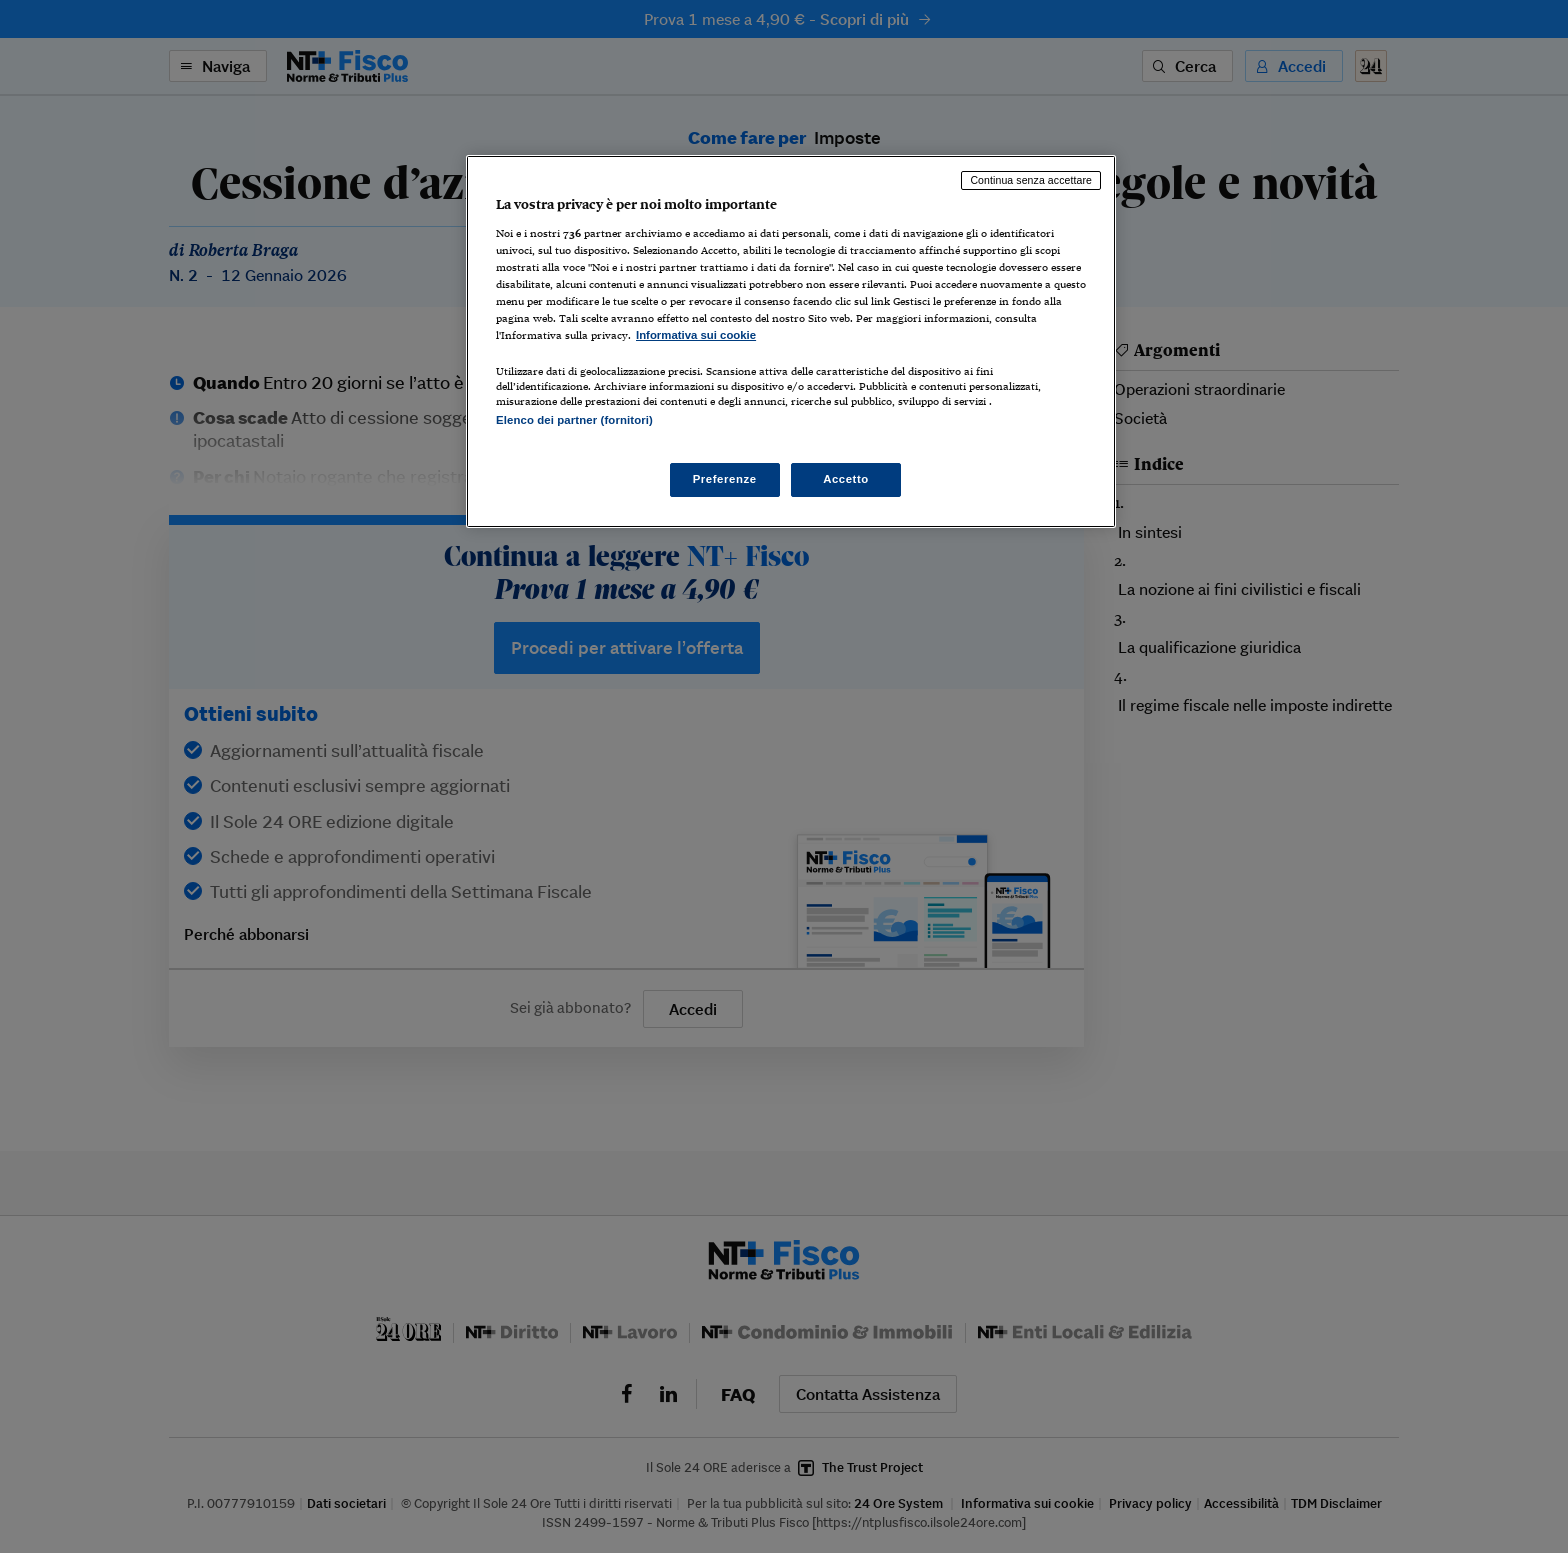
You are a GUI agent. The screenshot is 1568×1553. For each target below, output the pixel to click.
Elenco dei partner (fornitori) (574, 420)
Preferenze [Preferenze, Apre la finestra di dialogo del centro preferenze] (725, 479)
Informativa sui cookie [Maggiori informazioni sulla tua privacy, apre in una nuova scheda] (696, 335)
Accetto (846, 479)
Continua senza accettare (1031, 180)
